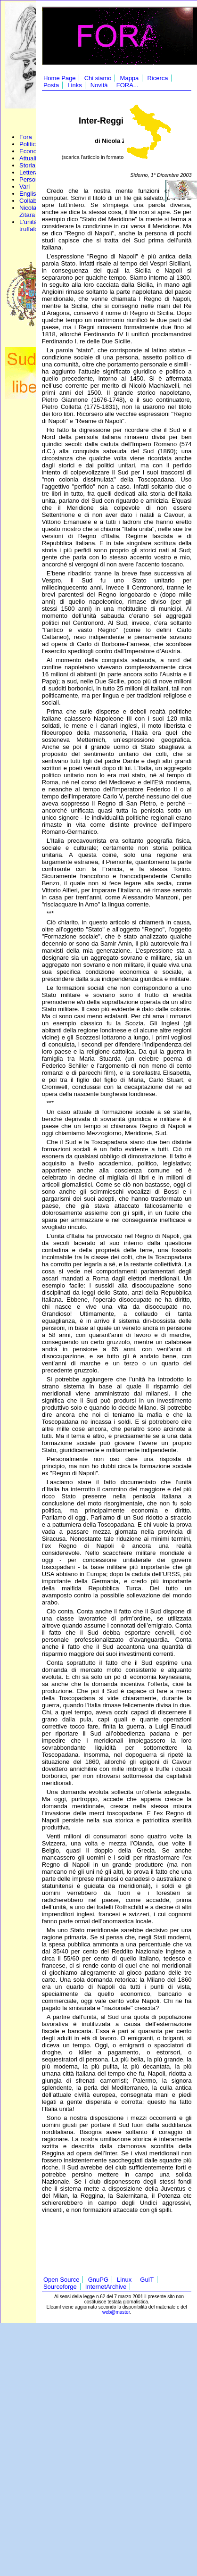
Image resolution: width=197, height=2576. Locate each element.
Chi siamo (98, 78)
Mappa (129, 78)
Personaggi (34, 179)
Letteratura (34, 172)
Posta (51, 85)
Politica (29, 144)
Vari (24, 186)
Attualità (30, 158)
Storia (27, 165)
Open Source (61, 2279)
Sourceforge (60, 2286)
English (29, 193)
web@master (116, 2312)
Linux (124, 2279)
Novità (99, 85)
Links (74, 85)
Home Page (59, 78)
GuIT (147, 2279)
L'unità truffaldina (32, 225)
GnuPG (98, 2279)
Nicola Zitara (27, 211)
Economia (33, 151)
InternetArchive (105, 2286)
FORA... (127, 85)
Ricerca (157, 78)
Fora (25, 137)
